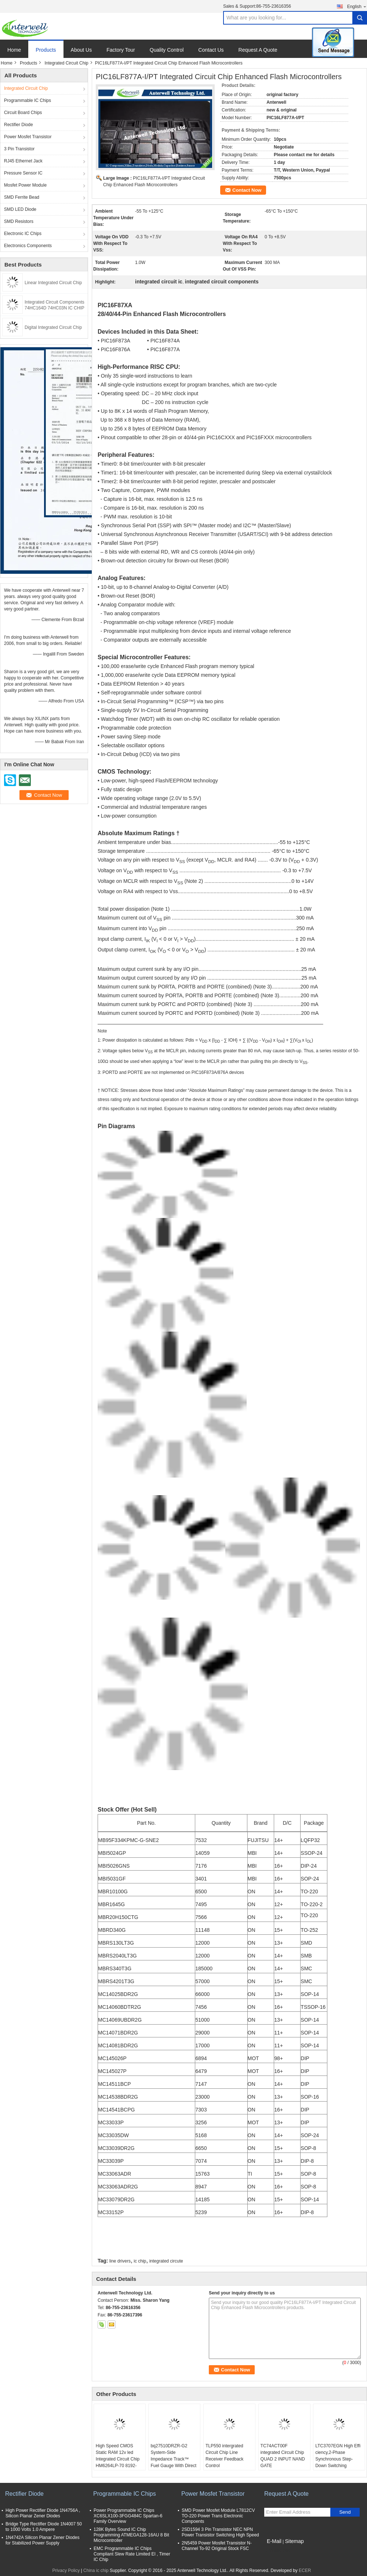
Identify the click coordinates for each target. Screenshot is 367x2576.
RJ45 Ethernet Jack (23, 161)
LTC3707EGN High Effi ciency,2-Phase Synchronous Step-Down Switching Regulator (337, 2459)
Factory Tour (120, 50)
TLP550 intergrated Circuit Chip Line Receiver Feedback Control (224, 2455)
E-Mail (274, 2541)
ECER (305, 2570)
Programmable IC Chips (27, 100)
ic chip (140, 2261)
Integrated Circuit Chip (66, 63)
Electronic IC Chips (22, 233)
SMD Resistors (18, 221)
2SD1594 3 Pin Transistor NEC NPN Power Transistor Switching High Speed (220, 2532)
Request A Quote (258, 50)
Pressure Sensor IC (23, 173)
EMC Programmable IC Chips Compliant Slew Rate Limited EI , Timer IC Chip (132, 2554)
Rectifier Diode (18, 124)
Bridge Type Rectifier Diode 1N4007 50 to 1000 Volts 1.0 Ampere (44, 2526)
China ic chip (96, 2570)
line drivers (120, 2261)
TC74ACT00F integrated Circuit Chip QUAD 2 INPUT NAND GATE (283, 2455)
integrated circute (166, 2261)
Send (344, 2512)
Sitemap (294, 2541)
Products (46, 50)
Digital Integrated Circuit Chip (53, 327)
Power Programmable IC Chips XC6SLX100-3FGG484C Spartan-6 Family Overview (128, 2516)
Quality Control (167, 50)
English (357, 6)
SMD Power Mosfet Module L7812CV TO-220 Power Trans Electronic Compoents (218, 2516)
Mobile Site (277, 2550)
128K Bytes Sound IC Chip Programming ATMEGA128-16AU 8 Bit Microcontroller (131, 2535)
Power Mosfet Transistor (27, 136)
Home (14, 50)
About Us (81, 50)
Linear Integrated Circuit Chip (53, 282)
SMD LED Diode (20, 209)
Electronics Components (28, 245)
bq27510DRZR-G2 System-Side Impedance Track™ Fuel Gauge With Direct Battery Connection (173, 2459)
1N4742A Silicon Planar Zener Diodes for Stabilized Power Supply (42, 2540)
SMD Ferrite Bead (21, 197)
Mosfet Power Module (25, 185)
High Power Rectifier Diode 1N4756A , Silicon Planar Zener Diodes (43, 2513)
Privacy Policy (66, 2570)
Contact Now (246, 190)
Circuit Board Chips (23, 112)
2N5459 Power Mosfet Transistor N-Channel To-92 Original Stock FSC (217, 2545)
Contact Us (211, 50)
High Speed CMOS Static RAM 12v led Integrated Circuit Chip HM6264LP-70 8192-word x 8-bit (117, 2459)
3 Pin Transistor (19, 148)
